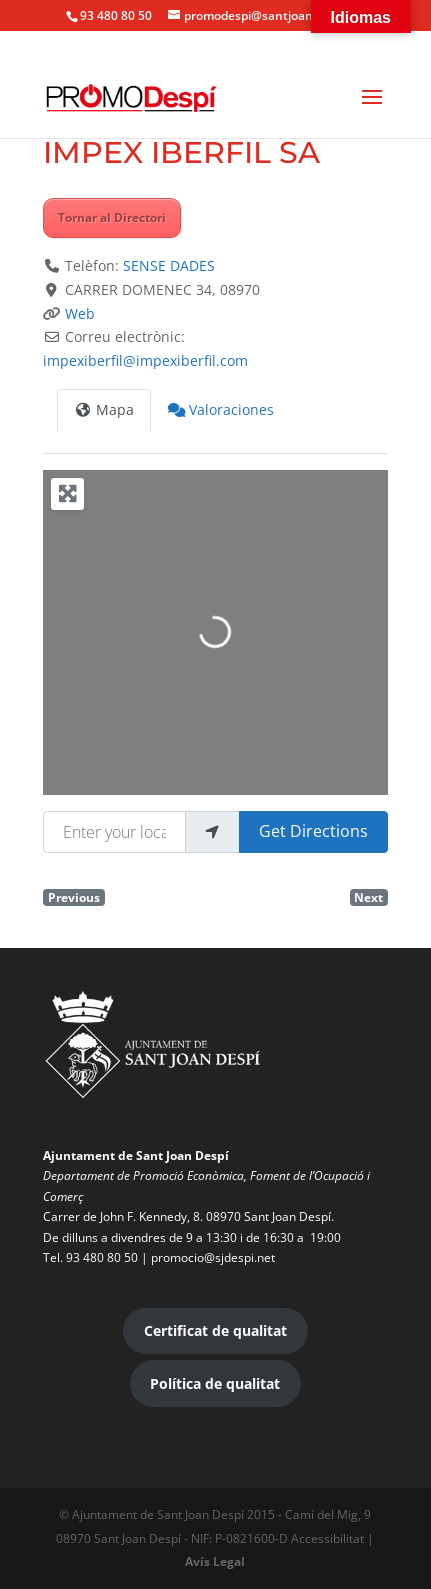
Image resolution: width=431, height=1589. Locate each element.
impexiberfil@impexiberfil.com (145, 360)
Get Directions (313, 831)
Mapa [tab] (104, 409)
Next (368, 897)
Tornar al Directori (112, 217)
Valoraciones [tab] (221, 409)
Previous (74, 897)
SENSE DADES (169, 265)
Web (80, 313)
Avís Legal (215, 1561)
